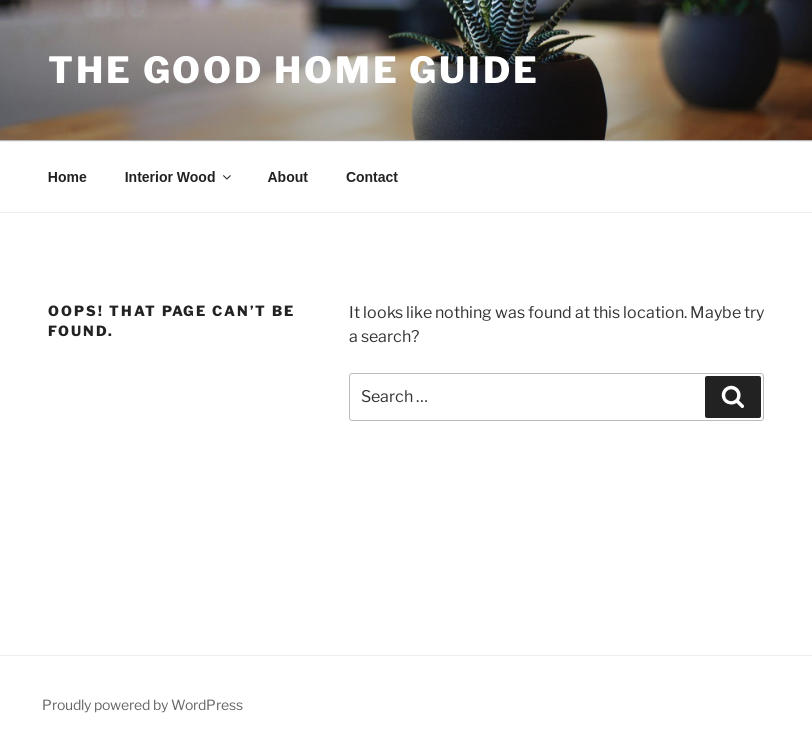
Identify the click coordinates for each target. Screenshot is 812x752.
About (287, 177)
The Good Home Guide (294, 70)
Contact (372, 177)
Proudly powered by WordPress (142, 704)
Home (67, 177)
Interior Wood (180, 177)
